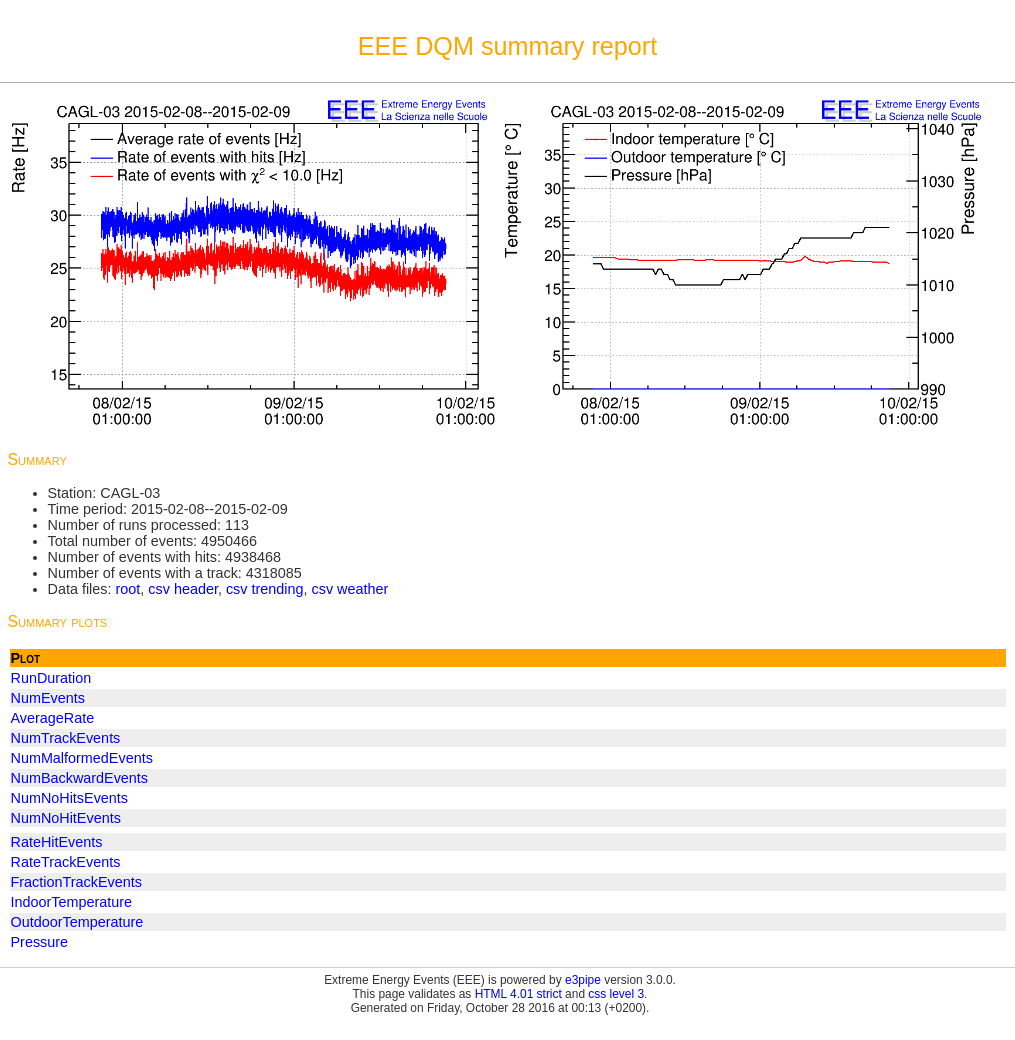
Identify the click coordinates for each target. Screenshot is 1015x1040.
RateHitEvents (57, 842)
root (127, 589)
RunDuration (51, 678)
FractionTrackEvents (76, 882)
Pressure (40, 942)
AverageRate (53, 718)
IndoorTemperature (72, 902)
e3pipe (583, 980)
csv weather (350, 589)
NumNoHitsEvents (70, 798)
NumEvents (48, 698)
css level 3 (616, 994)
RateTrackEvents (66, 862)
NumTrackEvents (66, 738)
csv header (183, 589)
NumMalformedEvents (82, 758)
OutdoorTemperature (77, 922)
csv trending (265, 589)
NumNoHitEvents (66, 818)
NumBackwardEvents (80, 778)
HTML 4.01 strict (518, 994)
